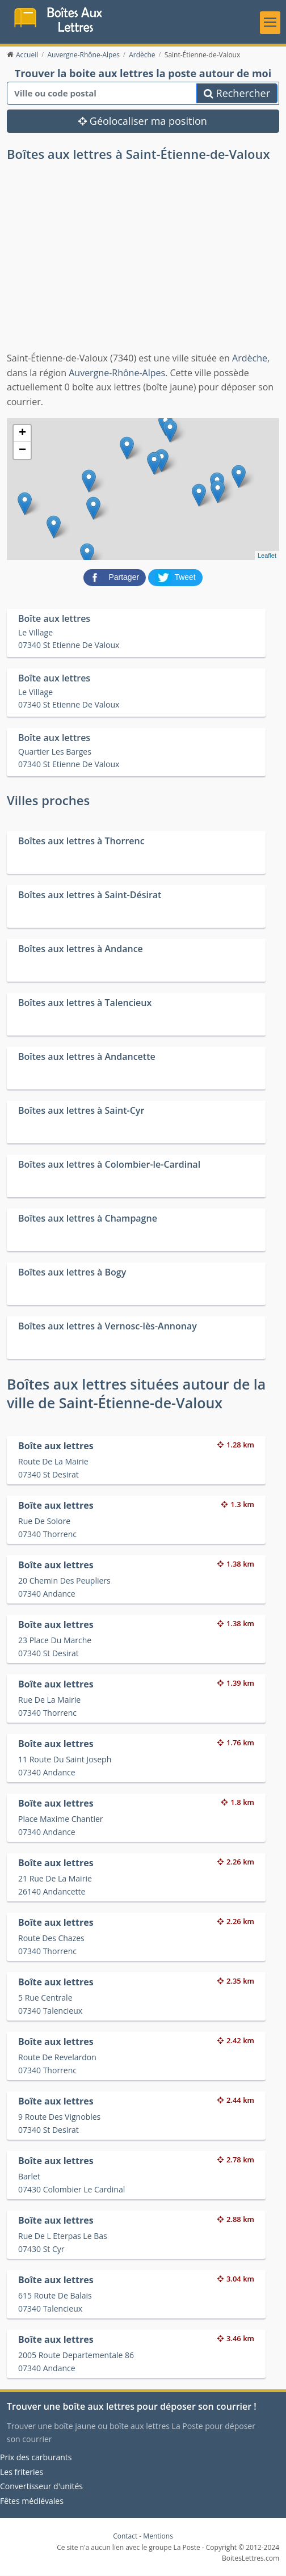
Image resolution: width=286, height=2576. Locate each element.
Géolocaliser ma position (142, 121)
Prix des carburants (36, 2457)
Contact (125, 2536)
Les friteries (21, 2471)
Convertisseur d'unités (41, 2486)
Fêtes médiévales (32, 2501)
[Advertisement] (143, 266)
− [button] (22, 451)
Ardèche (249, 358)
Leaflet (267, 556)
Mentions (158, 2536)
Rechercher (237, 93)
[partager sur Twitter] (175, 577)
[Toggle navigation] (270, 22)
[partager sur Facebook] (115, 577)
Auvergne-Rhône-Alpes (117, 373)
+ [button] (22, 434)
